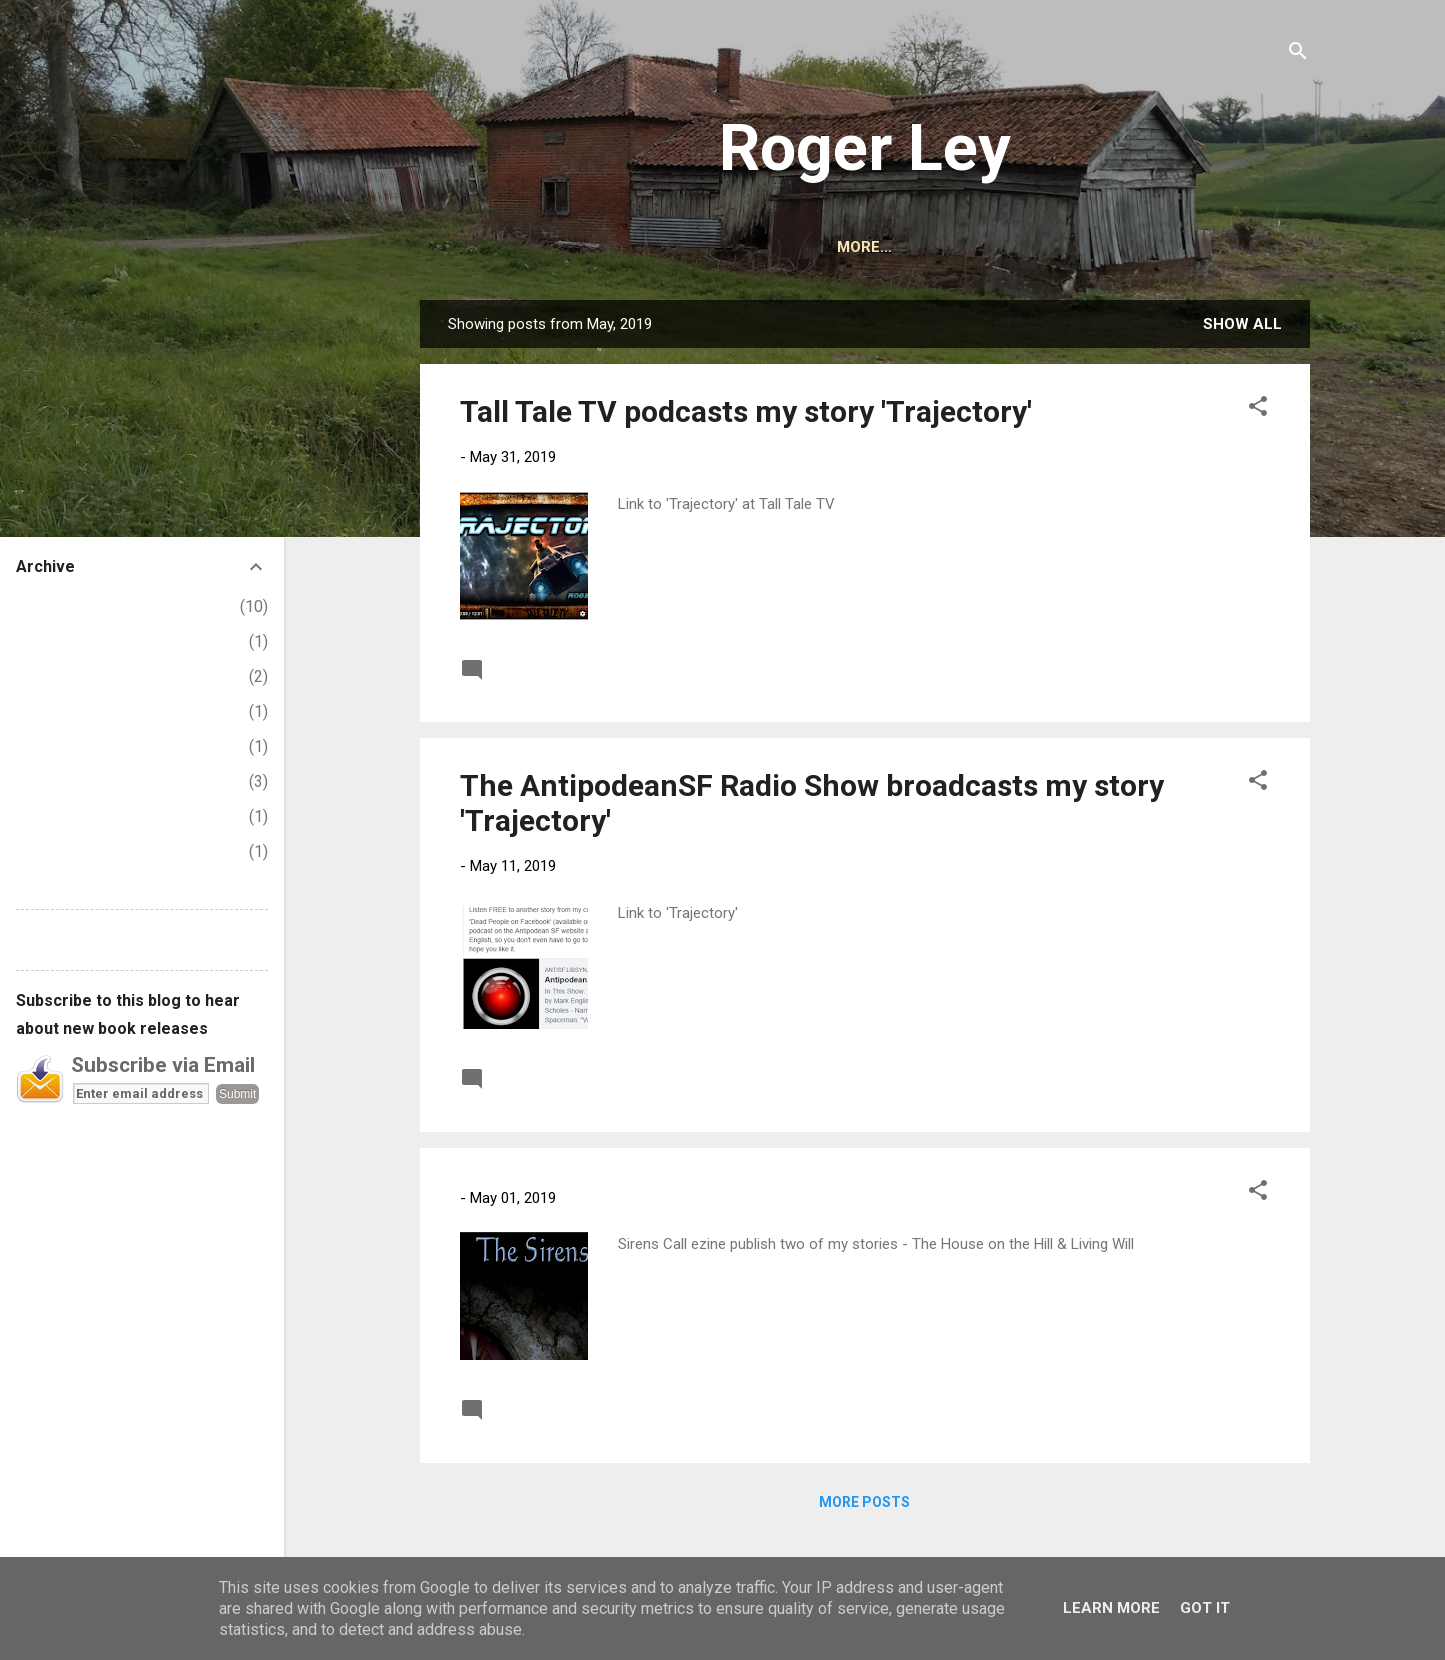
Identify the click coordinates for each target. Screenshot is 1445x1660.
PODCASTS (1096, 247)
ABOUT (697, 247)
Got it (1205, 1608)
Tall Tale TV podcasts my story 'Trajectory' (746, 411)
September (71, 711)
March (53, 816)
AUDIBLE (877, 247)
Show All (1242, 324)
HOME (613, 247)
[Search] (1298, 54)
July (46, 781)
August (56, 746)
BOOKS (784, 247)
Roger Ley (865, 148)
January (59, 851)
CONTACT (982, 247)
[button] (1258, 409)
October (60, 676)
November (68, 641)
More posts (864, 1502)
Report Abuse (64, 939)
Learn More (1111, 1608)
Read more (1226, 669)
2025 (34, 606)
